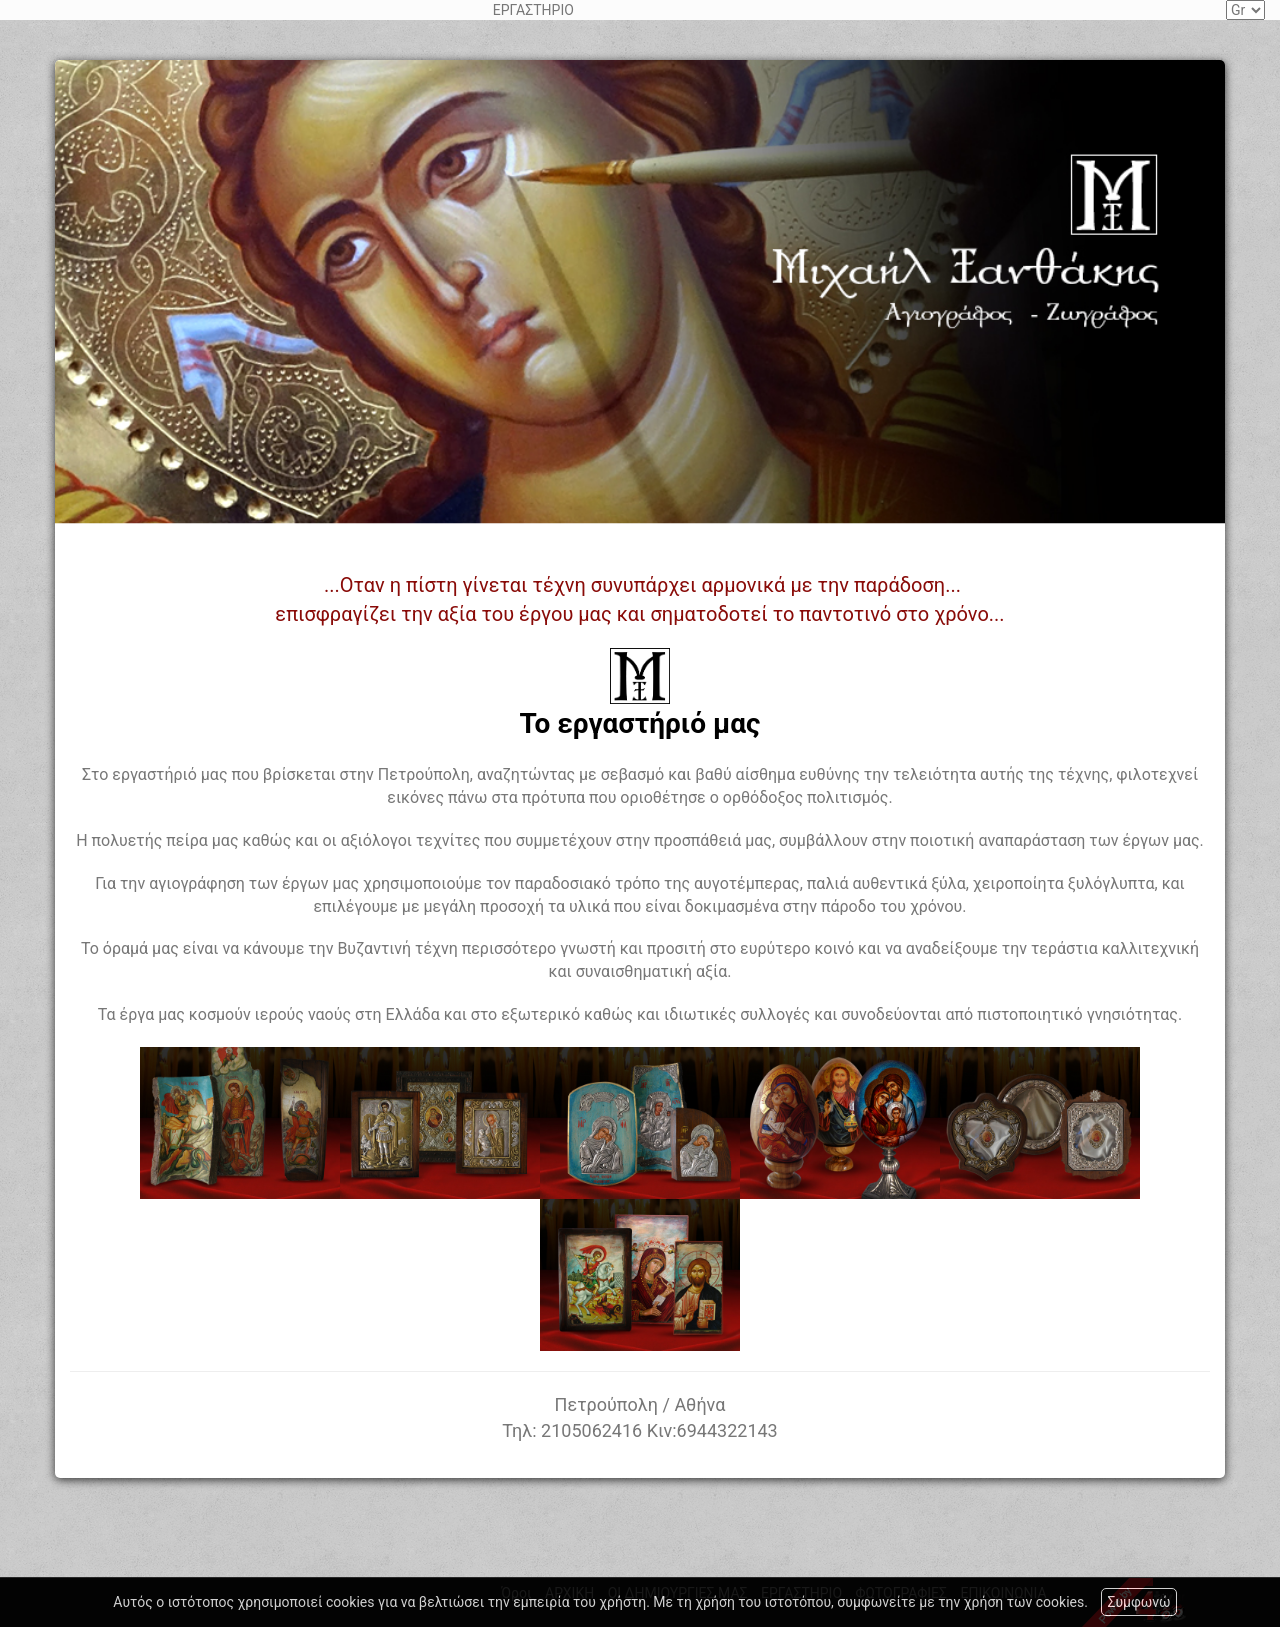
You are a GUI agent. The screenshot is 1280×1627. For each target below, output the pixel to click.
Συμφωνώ (1138, 1602)
